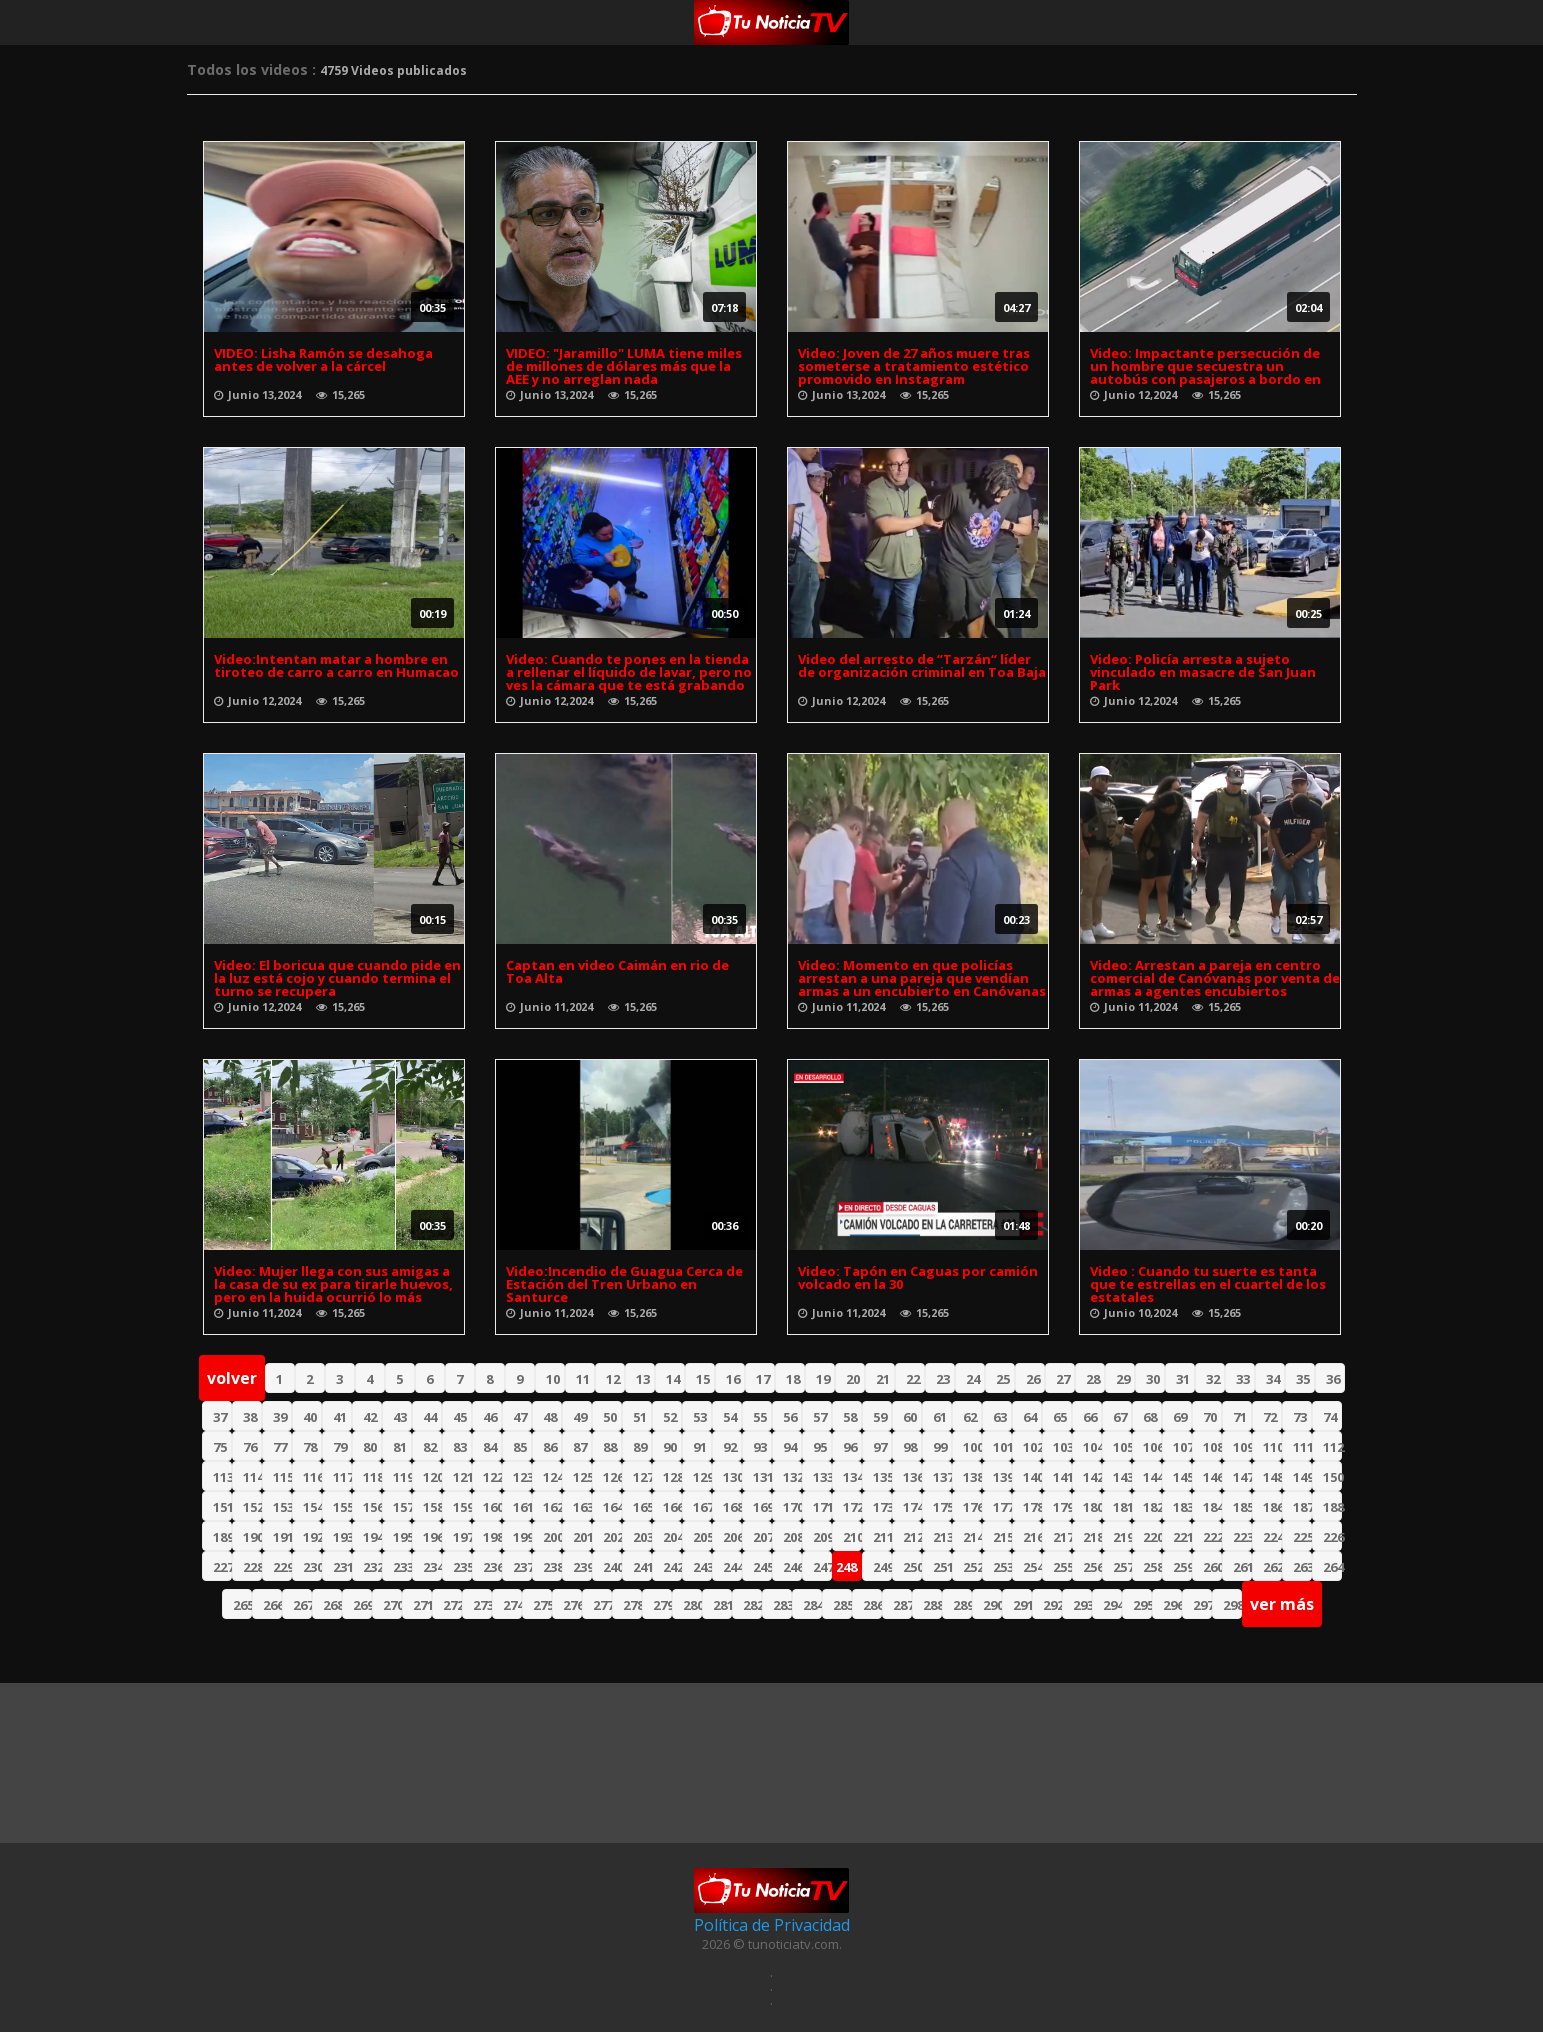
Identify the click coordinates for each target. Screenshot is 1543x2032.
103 (1062, 1447)
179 (1062, 1507)
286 (872, 1605)
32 (1213, 1379)
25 (1003, 1379)
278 (632, 1605)
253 (1002, 1567)
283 (782, 1605)
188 (1332, 1507)
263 (1302, 1567)
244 (732, 1567)
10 (553, 1379)
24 (973, 1379)
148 (1272, 1477)
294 (1112, 1605)
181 (1122, 1507)
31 (1183, 1379)
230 (312, 1567)
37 (220, 1417)
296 (1172, 1605)
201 (582, 1537)
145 (1182, 1477)
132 (792, 1477)
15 (703, 1379)
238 (552, 1567)
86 (550, 1447)
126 (612, 1477)
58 (850, 1417)
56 (790, 1417)
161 (522, 1507)
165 (642, 1507)
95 (820, 1447)
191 (282, 1537)
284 (812, 1605)
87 (580, 1447)
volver (232, 1378)
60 (910, 1417)
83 (460, 1447)
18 (793, 1379)
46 (490, 1417)
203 (642, 1537)
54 (730, 1417)
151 (222, 1507)
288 (932, 1605)
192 (312, 1537)
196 (432, 1537)
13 (643, 1379)
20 (853, 1379)
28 (1093, 1379)
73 (1300, 1417)
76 (250, 1447)
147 (1242, 1477)
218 (1092, 1537)
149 (1302, 1477)
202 (612, 1537)
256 (1092, 1567)
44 (430, 1417)
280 (692, 1605)
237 (522, 1567)
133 (822, 1477)
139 (1002, 1477)
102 (1032, 1447)
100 (972, 1447)
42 (370, 1417)
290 (992, 1605)
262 (1272, 1567)
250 (912, 1567)
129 (702, 1477)
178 (1032, 1507)
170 (792, 1507)
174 (912, 1507)
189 (222, 1537)
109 (1242, 1447)
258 (1152, 1567)
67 (1120, 1417)
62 (970, 1417)
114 (252, 1477)
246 (792, 1567)
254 (1032, 1567)
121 (462, 1477)
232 (372, 1567)
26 (1033, 1379)
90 (670, 1447)
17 (763, 1379)
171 (822, 1507)
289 (962, 1605)
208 (792, 1537)
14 (673, 1379)
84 (490, 1447)
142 (1092, 1477)
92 (730, 1447)
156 (372, 1507)
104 (1092, 1447)
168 (732, 1507)
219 (1122, 1537)
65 (1060, 1417)
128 (672, 1477)
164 (612, 1507)
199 (522, 1537)
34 (1273, 1379)
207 (762, 1537)
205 (702, 1537)
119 (402, 1477)
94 (790, 1447)
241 (642, 1567)
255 (1062, 1567)
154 (312, 1507)
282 (752, 1605)
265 (242, 1605)
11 (583, 1379)
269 (362, 1605)
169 (762, 1507)
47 (520, 1417)
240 (612, 1567)
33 (1243, 1379)
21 (883, 1379)
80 (370, 1447)
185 (1242, 1507)
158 (432, 1507)
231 (342, 1567)
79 (340, 1447)
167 (702, 1507)
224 (1272, 1537)
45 (460, 1417)
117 (342, 1477)
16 (733, 1379)
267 (302, 1605)
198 (492, 1537)
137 (942, 1477)
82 (430, 1447)
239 (582, 1567)
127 (642, 1477)
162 (552, 1507)
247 (822, 1567)
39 (280, 1417)
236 (492, 1567)
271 (422, 1605)
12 (613, 1379)
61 (940, 1417)
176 (972, 1507)
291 (1022, 1605)
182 (1152, 1507)
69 (1180, 1417)
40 (310, 1417)
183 (1182, 1507)
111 (1302, 1447)
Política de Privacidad (772, 1925)
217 (1062, 1537)
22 (913, 1379)
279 (662, 1605)
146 (1212, 1477)
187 (1302, 1507)
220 (1152, 1537)
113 (222, 1477)
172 (852, 1507)
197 (462, 1537)
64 (1030, 1417)
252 (972, 1567)
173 (882, 1507)
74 (1330, 1417)
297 (1202, 1605)
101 (1002, 1447)
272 (452, 1605)
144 (1152, 1477)
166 (672, 1507)
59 (880, 1417)
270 (392, 1605)
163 (582, 1507)
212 (912, 1537)
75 (220, 1447)
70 (1210, 1417)
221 (1182, 1537)
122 (492, 1477)
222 (1212, 1537)
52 (670, 1417)
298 (1232, 1605)
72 (1270, 1417)
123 (522, 1477)
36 (1333, 1379)
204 (672, 1537)
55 (760, 1417)
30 (1153, 1379)
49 (580, 1417)
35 (1303, 1379)
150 (1332, 1477)
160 (492, 1507)
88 (610, 1447)
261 (1242, 1567)
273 (482, 1605)
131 (762, 1477)
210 (852, 1537)
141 (1062, 1477)
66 (1090, 1417)
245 (762, 1567)
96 (850, 1447)
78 (310, 1447)
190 (252, 1537)
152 (252, 1507)
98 (910, 1447)
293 (1082, 1605)
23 (943, 1379)
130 (732, 1477)
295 (1142, 1605)
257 (1122, 1567)
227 (222, 1567)
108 (1212, 1447)
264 (1332, 1567)
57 (820, 1417)
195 (402, 1537)
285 (842, 1605)
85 (520, 1447)
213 (942, 1537)
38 (250, 1417)
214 (972, 1537)
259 (1182, 1567)
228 (252, 1567)
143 (1122, 1477)
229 (282, 1567)
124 (552, 1477)
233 (402, 1567)
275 (542, 1605)
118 (372, 1477)
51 (640, 1417)
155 (342, 1507)
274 (512, 1605)
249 (882, 1567)
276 (572, 1605)
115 (282, 1477)
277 (602, 1605)
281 (722, 1605)
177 (1002, 1507)
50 (610, 1417)
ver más (1282, 1604)
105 (1122, 1447)
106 (1152, 1447)
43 (400, 1417)
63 (1000, 1417)
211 (882, 1537)
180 (1092, 1507)
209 (822, 1537)
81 (400, 1447)
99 (940, 1447)
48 (550, 1417)
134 (852, 1477)
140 (1032, 1477)
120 (432, 1477)
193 (342, 1537)
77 (280, 1447)
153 (282, 1507)
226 (1332, 1537)
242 (672, 1567)
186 (1272, 1507)
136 (912, 1477)
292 (1052, 1605)
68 (1150, 1417)
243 (702, 1567)
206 (732, 1537)
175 (942, 1507)
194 (372, 1537)
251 (942, 1567)
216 (1032, 1537)
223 (1242, 1537)
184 (1212, 1507)
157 (402, 1507)
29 (1123, 1379)
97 (880, 1447)
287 (902, 1605)
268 (332, 1605)
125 (582, 1477)
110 (1272, 1447)
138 (972, 1477)
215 (1002, 1537)
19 (823, 1379)
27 (1063, 1379)
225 (1302, 1537)
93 (760, 1447)
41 (340, 1417)
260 (1212, 1567)
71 (1240, 1417)
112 (1332, 1447)
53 (700, 1417)
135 (882, 1477)
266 (272, 1605)
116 (312, 1477)
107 (1182, 1447)
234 (432, 1567)
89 (640, 1447)
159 (462, 1507)
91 (700, 1447)
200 (552, 1537)
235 (462, 1567)
